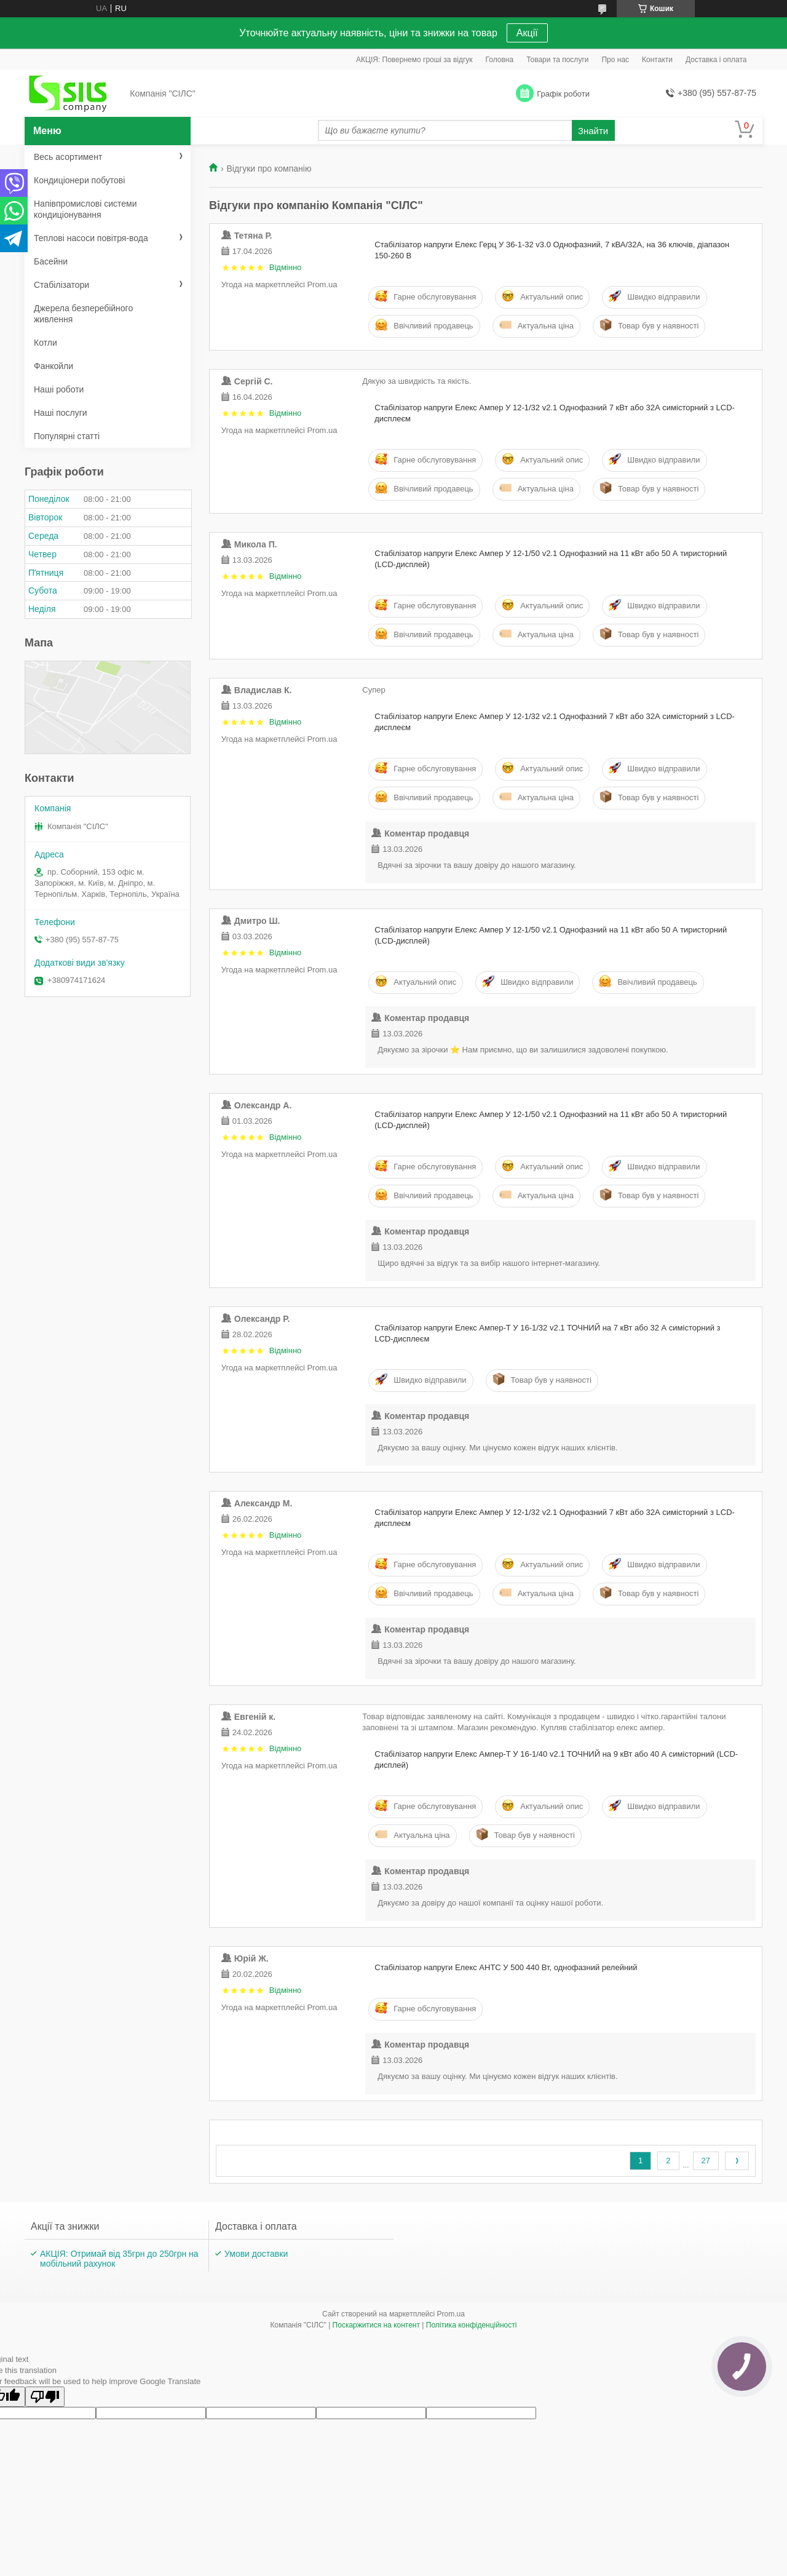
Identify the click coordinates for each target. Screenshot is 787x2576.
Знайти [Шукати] (593, 130)
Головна (500, 59)
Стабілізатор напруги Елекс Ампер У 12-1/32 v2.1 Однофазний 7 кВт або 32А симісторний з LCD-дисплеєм (554, 413)
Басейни (51, 261)
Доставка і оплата (716, 59)
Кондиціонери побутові (79, 180)
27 (706, 2160)
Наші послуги (60, 413)
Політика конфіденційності (471, 2325)
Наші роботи (59, 389)
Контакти (657, 59)
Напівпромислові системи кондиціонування (85, 209)
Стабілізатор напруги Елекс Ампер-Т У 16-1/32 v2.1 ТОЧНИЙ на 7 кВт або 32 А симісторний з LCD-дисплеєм (547, 1333)
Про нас (615, 59)
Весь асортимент (68, 157)
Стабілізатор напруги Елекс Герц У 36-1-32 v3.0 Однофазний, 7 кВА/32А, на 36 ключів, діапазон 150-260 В (551, 250)
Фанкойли (53, 366)
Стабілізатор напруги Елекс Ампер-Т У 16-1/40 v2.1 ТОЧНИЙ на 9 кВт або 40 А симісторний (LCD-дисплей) (556, 1759)
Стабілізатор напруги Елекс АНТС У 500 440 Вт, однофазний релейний (505, 1967)
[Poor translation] (45, 2397)
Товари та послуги (557, 59)
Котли (45, 343)
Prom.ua (451, 2314)
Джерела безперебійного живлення (83, 313)
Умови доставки (256, 2254)
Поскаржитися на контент (376, 2325)
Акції (527, 33)
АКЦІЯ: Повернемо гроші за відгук (414, 59)
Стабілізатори (61, 285)
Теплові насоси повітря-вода (91, 238)
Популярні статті (67, 436)
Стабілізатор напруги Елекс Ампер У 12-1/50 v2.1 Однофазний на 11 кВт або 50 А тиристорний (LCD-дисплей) (550, 559)
